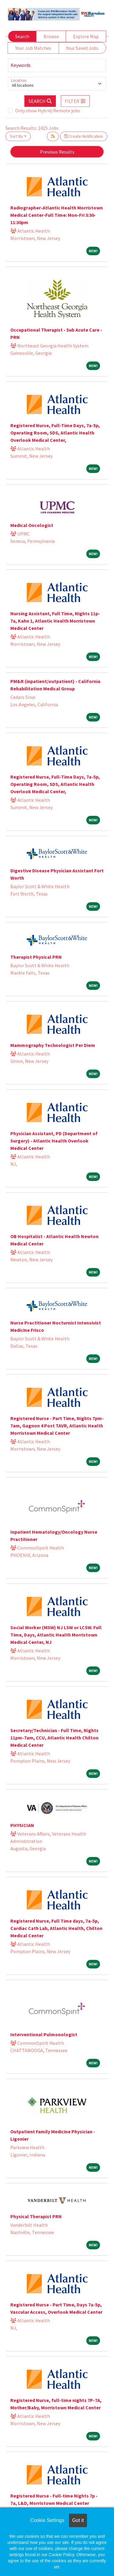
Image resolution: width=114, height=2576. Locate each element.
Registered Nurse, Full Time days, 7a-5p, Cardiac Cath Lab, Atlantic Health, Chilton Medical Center (56, 1928)
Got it (78, 2520)
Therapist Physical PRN (36, 957)
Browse (51, 36)
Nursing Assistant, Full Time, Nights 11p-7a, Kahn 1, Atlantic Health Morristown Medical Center (55, 620)
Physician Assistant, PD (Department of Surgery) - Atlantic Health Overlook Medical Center (54, 1140)
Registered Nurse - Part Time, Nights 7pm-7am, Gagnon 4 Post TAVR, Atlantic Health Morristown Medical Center (57, 1425)
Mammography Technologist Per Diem (52, 1045)
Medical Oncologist (31, 525)
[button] (75, 101)
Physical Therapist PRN (36, 2216)
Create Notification (83, 136)
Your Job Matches (33, 48)
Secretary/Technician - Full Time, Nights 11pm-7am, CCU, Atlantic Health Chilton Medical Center (54, 1737)
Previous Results (57, 152)
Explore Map (86, 36)
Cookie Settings (47, 2520)
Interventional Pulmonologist (43, 2034)
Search (22, 36)
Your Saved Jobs (82, 48)
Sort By (16, 136)
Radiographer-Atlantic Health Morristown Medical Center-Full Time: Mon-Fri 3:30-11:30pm (56, 215)
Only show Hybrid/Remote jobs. (48, 110)
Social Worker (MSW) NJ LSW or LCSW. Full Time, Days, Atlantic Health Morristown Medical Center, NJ (56, 1634)
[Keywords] (57, 65)
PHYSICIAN (22, 1825)
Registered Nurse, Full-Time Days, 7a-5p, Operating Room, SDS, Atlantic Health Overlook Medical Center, (55, 432)
